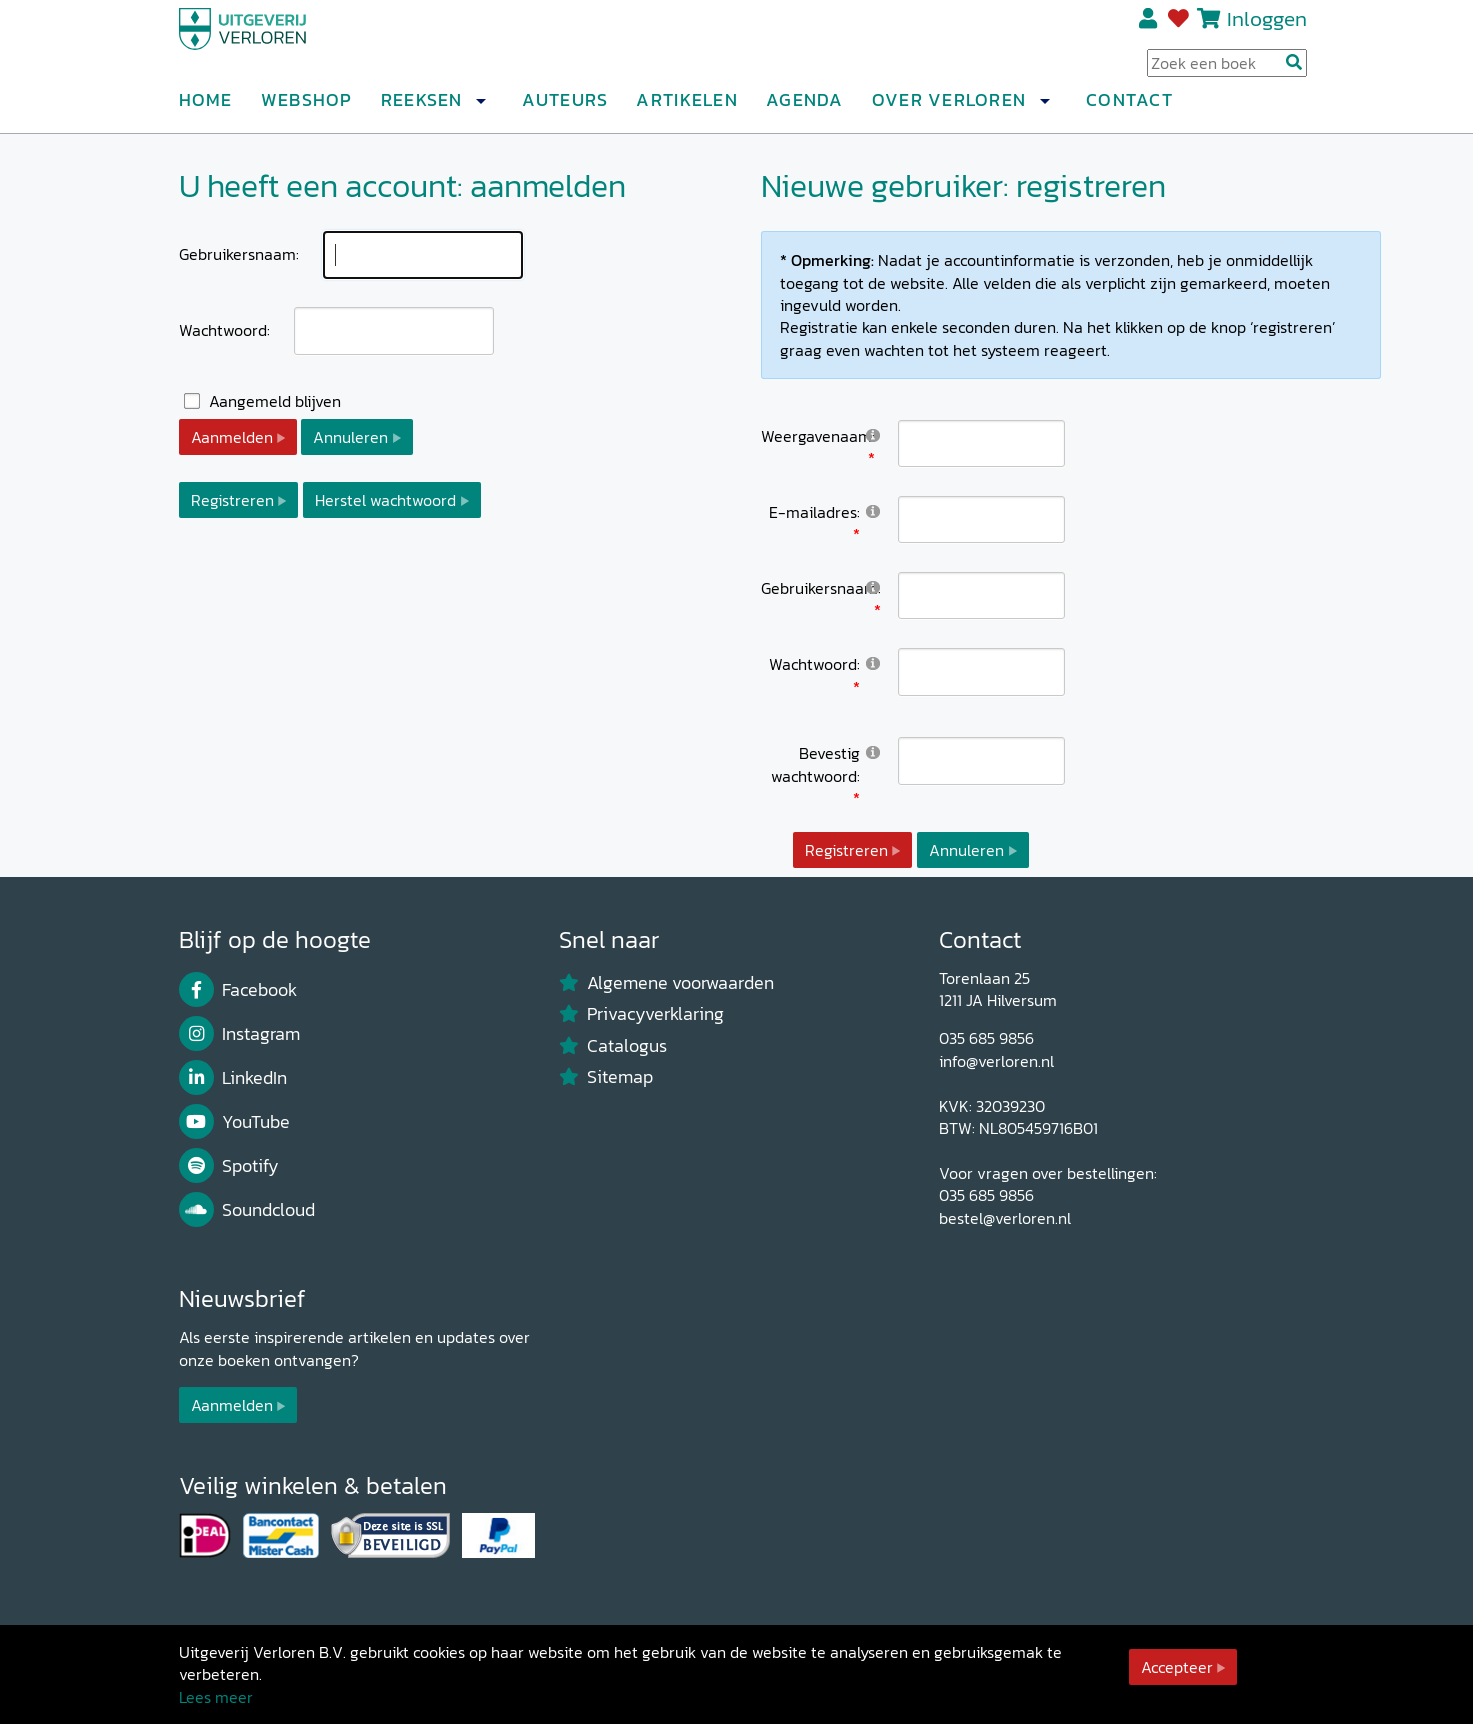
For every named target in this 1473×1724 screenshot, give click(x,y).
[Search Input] (1227, 71)
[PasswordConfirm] (981, 760)
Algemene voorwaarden (667, 983)
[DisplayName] (981, 443)
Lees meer (216, 1697)
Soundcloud (247, 1210)
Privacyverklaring (642, 1014)
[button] (481, 109)
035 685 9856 (986, 1038)
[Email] (981, 519)
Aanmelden (232, 437)
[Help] (873, 434)
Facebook (238, 990)
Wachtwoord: (224, 330)
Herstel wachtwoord (385, 500)
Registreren (1149, 27)
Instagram (240, 1034)
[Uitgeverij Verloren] (275, 45)
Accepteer (1177, 1667)
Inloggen (1267, 26)
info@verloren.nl (996, 1061)
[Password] (981, 671)
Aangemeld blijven (275, 401)
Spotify (229, 1166)
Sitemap (606, 1077)
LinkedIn (233, 1078)
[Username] (981, 595)
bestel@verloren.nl (1005, 1218)
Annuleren (350, 437)
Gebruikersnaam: (239, 254)
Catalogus (613, 1046)
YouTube (235, 1122)
